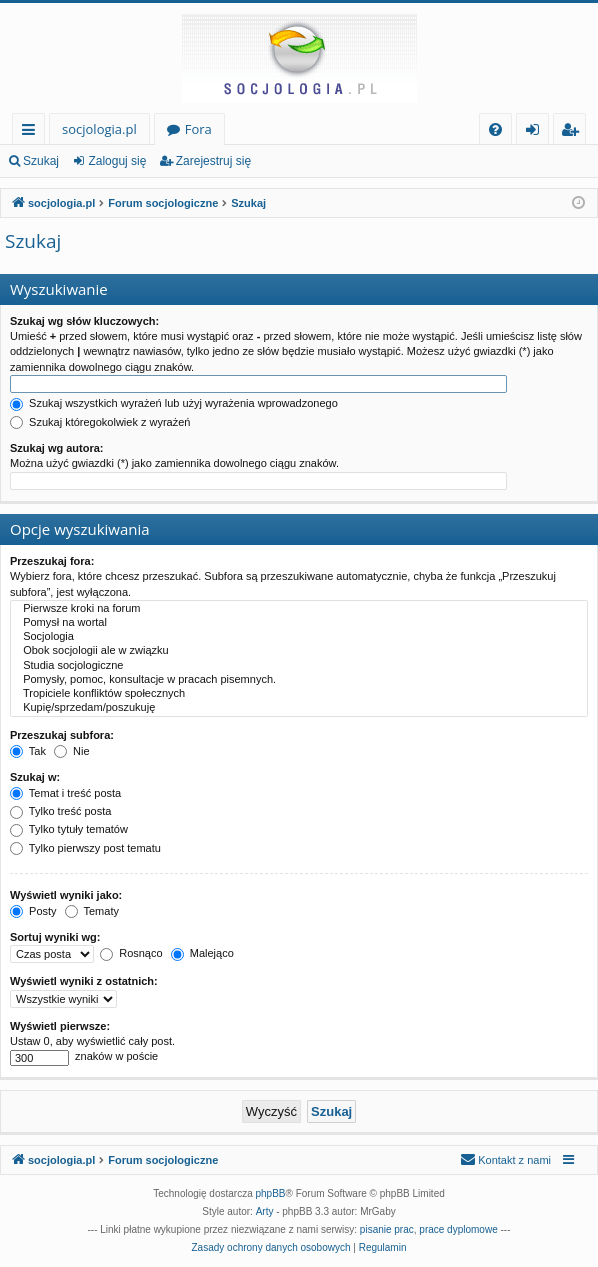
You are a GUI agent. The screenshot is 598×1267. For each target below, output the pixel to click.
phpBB (271, 1193)
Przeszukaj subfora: (62, 735)
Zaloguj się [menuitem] (536, 132)
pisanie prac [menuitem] (387, 1229)
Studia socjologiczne (299, 666)
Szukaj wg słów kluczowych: (84, 321)
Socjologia (299, 637)
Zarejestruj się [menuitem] (575, 132)
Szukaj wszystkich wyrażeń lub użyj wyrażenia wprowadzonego (174, 403)
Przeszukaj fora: (52, 561)
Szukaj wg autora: (57, 448)
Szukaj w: (35, 777)
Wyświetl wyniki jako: (66, 895)
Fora (198, 129)
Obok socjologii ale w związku (299, 651)
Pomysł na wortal (299, 623)
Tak (28, 751)
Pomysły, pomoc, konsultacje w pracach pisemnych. (299, 680)
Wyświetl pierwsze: (60, 1026)
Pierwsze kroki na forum (299, 609)
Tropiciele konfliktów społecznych (299, 694)
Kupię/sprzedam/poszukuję (299, 708)
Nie (72, 751)
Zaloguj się (117, 161)
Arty (265, 1211)
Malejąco (202, 953)
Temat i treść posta (65, 793)
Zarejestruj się (213, 161)
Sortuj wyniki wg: (55, 937)
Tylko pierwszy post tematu (85, 848)
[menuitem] (495, 129)
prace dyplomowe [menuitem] (458, 1229)
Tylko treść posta (60, 811)
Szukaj (41, 161)
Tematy (92, 911)
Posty (33, 911)
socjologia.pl (99, 129)
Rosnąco (131, 953)
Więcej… (32, 132)
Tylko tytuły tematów (69, 829)
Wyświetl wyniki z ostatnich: (84, 981)
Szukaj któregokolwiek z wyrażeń (100, 422)
